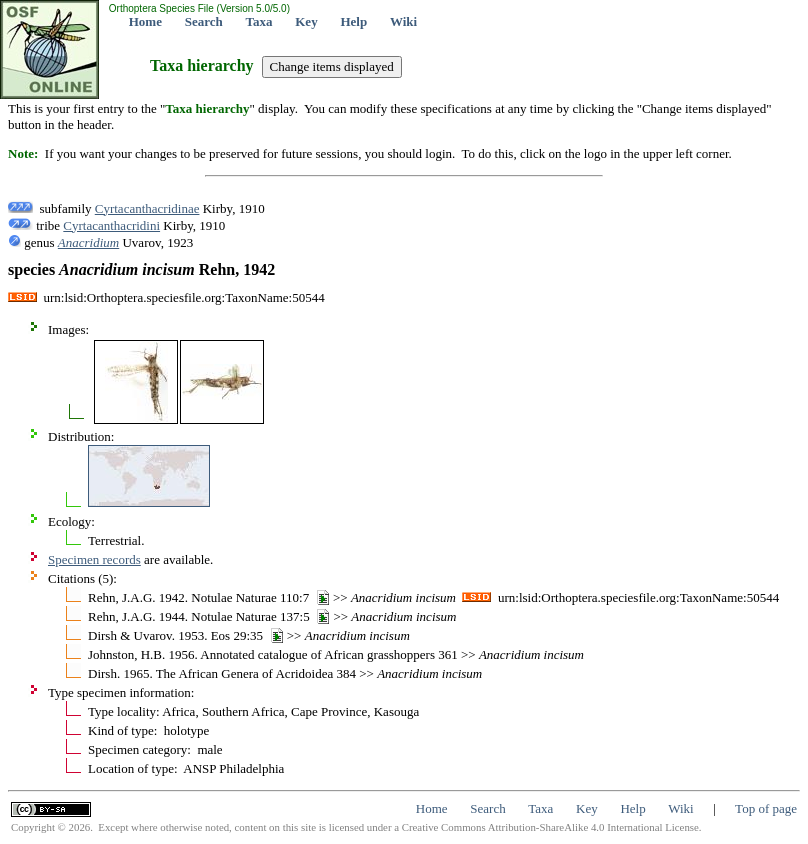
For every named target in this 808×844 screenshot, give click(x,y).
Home (145, 21)
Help (353, 21)
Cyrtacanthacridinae (147, 208)
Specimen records (94, 559)
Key (306, 21)
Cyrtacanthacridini (111, 225)
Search (204, 21)
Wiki (403, 21)
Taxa (259, 21)
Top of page (766, 808)
